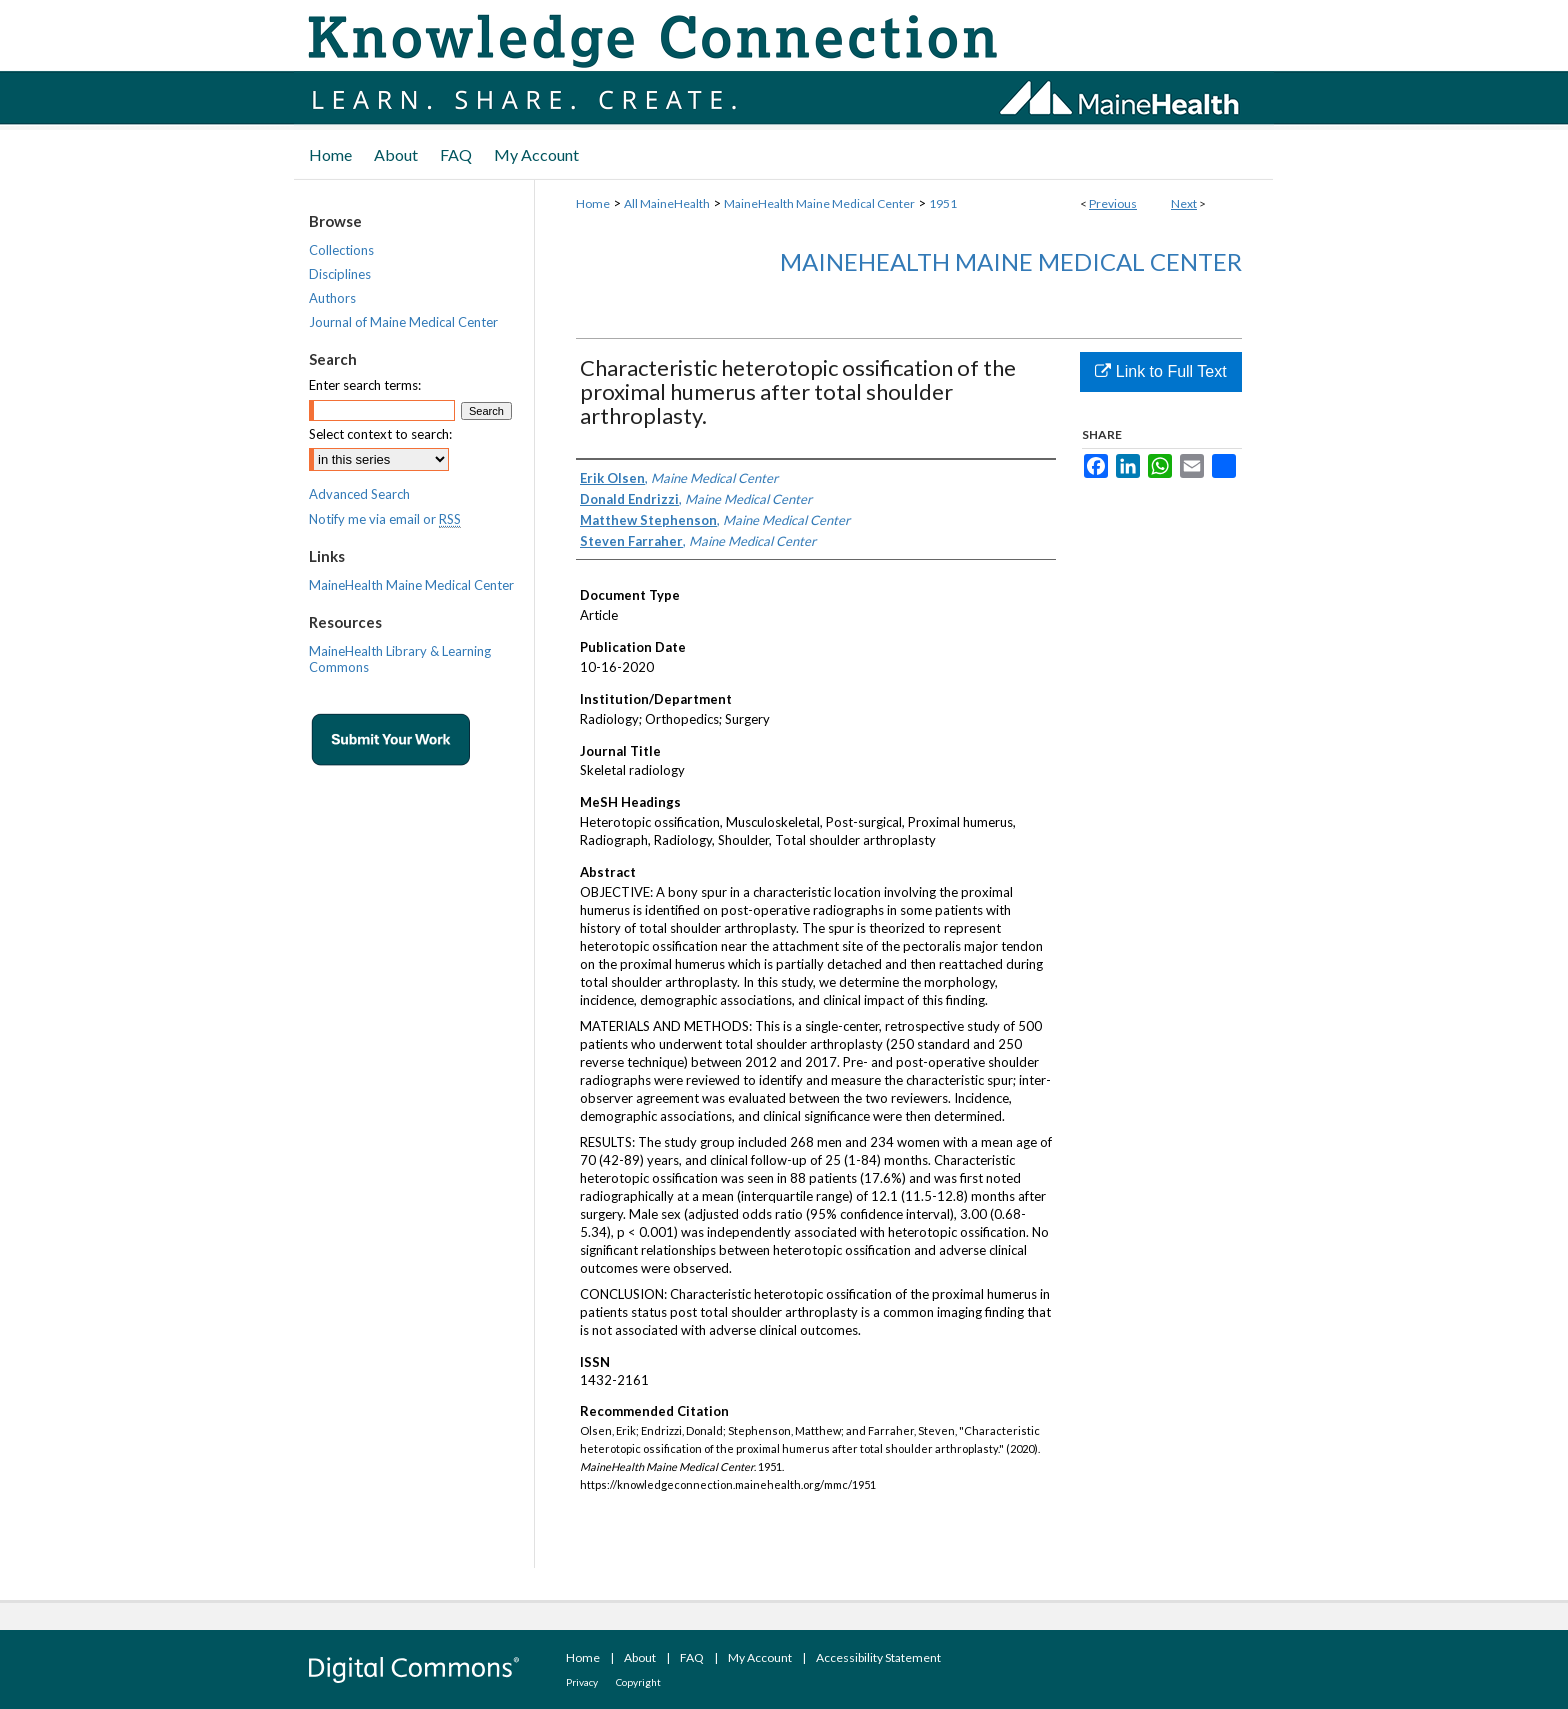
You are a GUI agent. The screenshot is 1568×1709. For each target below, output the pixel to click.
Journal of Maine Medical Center (403, 322)
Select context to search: (380, 434)
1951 (943, 203)
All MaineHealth (667, 203)
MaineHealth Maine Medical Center (819, 203)
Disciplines (340, 274)
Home (593, 203)
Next (1184, 203)
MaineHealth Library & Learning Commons (400, 659)
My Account (760, 1657)
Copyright (638, 1682)
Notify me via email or (385, 519)
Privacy (582, 1682)
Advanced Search (359, 494)
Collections (341, 250)
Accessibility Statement (878, 1657)
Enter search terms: (365, 385)
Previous (1113, 203)
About (640, 1657)
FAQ (692, 1657)
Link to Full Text (1160, 371)
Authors (332, 298)
